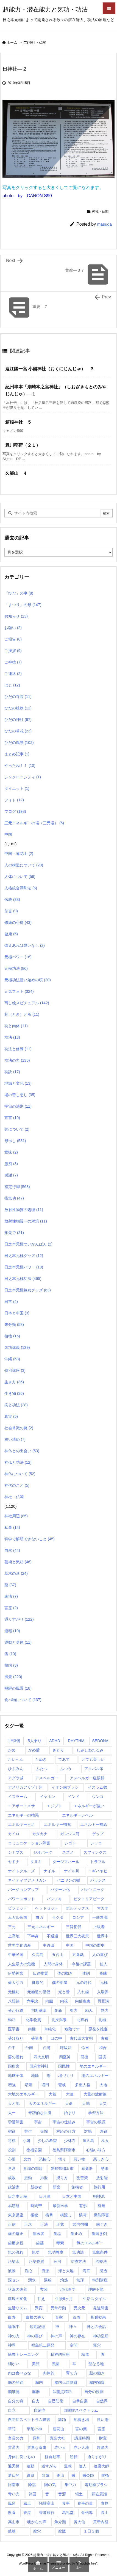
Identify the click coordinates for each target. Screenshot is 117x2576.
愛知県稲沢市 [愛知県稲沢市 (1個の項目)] (62, 2168)
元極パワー (18, 957)
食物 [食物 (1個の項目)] (104, 2503)
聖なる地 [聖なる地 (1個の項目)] (96, 2364)
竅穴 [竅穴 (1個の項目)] (97, 2345)
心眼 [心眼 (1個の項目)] (12, 2159)
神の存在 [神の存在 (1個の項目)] (77, 2336)
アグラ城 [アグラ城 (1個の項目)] (15, 1778)
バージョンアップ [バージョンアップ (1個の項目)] (23, 1889)
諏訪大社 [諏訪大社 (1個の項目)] (57, 2438)
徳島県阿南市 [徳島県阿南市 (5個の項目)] (64, 2150)
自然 (12, 1550)
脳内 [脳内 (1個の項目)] (39, 2382)
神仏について (19, 1474)
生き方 (14, 1382)
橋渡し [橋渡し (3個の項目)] (66, 2215)
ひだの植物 (18, 708)
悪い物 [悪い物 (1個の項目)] (79, 2159)
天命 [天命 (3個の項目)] (69, 2103)
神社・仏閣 (37, 42)
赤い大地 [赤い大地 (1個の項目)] (81, 2447)
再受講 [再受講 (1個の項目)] (103, 2001)
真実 (11, 1416)
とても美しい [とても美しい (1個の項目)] (93, 1759)
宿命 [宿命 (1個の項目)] (12, 2131)
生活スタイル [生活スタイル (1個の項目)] (94, 2298)
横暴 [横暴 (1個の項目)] (49, 2215)
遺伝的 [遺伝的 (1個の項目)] (14, 2475)
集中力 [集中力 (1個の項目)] (70, 2484)
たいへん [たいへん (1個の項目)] (15, 1759)
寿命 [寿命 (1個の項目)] (104, 2131)
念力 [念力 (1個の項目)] (27, 2159)
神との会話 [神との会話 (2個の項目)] (96, 2326)
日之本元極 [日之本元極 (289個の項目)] (17, 2196)
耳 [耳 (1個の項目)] (74, 2364)
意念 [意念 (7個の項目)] (12, 2168)
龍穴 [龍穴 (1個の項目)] (37, 2531)
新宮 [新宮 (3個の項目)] (56, 2187)
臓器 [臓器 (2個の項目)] (36, 2391)
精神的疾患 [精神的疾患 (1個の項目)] (60, 2354)
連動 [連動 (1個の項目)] (30, 2466)
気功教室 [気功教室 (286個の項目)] (55, 2252)
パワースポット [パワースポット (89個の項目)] (21, 1899)
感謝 (11, 1175)
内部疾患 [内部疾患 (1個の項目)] (82, 2001)
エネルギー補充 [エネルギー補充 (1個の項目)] (57, 1824)
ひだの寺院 (18, 696)
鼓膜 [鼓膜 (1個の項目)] (12, 2531)
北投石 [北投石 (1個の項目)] (82, 2020)
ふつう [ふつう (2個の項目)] (66, 1768)
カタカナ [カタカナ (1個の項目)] (40, 1834)
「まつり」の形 (22, 604)
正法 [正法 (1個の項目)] (44, 2224)
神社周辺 (16, 1516)
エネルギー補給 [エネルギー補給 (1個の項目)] (93, 1824)
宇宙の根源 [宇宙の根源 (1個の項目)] (95, 2122)
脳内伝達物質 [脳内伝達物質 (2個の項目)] (65, 2382)
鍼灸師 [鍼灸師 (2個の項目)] (88, 2475)
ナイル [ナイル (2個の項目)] (49, 1871)
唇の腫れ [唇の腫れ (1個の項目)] (15, 2057)
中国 (8, 834)
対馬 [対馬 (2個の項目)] (88, 2131)
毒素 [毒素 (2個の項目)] (60, 2243)
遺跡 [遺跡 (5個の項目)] (30, 2475)
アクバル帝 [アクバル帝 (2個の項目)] (94, 1768)
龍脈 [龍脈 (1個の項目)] (62, 2531)
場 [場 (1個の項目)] (49, 2075)
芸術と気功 (18, 1562)
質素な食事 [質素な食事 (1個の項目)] (36, 2447)
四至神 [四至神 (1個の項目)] (65, 2057)
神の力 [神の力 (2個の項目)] (14, 2336)
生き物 (14, 1393)
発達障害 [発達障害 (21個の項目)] (100, 2308)
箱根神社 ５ (18, 422)
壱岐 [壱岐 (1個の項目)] (62, 2085)
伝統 (12, 899)
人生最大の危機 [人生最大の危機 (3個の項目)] (21, 1964)
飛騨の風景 (18, 1688)
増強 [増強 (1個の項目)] (12, 2085)
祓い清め (15, 1439)
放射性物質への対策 (25, 1221)
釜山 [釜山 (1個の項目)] (60, 2475)
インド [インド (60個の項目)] (73, 1796)
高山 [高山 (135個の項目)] (104, 2512)
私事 (12, 1527)
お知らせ (16, 616)
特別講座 (15, 1370)
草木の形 (16, 1573)
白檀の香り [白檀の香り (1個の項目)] (35, 2317)
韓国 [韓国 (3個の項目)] (32, 2494)
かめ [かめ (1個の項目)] (12, 1750)
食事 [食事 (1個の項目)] (66, 2503)
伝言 (11, 911)
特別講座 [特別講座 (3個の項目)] (100, 2280)
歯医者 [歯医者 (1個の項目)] (38, 2233)
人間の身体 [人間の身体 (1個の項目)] (53, 1964)
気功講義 (17, 1347)
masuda (104, 224)
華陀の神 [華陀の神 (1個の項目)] (34, 2429)
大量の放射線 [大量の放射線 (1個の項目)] (95, 2094)
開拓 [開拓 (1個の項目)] (105, 2475)
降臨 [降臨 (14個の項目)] (32, 2484)
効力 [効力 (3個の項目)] (104, 2010)
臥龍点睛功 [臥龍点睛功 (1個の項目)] (62, 2391)
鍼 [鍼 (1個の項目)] (73, 2475)
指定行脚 (17, 1186)
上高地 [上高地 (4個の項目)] (14, 1936)
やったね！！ (19, 765)
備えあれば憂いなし (24, 945)
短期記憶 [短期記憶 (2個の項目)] (37, 2326)
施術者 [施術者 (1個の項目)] (77, 2187)
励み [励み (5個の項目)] (89, 2010)
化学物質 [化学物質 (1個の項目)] (33, 2020)
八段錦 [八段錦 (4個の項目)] (14, 2001)
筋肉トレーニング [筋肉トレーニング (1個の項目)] (23, 2354)
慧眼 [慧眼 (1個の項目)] (104, 2168)
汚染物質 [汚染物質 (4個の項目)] (36, 2261)
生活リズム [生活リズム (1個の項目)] (17, 2308)
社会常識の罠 (18, 1428)
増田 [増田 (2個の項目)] (45, 2085)
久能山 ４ (16, 473)
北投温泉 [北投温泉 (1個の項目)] (59, 2020)
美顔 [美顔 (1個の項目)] (36, 2364)
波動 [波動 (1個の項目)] (12, 2271)
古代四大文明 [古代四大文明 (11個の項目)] (81, 2038)
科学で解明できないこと (29, 1539)
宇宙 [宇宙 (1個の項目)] (38, 2122)
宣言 (12, 1118)
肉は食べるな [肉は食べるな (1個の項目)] (19, 2373)
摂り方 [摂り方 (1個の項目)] (62, 2178)
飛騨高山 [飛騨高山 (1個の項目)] (46, 2503)
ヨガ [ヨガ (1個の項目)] (39, 1917)
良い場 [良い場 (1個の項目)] (102, 2419)
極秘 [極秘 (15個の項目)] (34, 2215)
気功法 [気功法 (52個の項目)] (78, 2252)
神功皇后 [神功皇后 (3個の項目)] (100, 2336)
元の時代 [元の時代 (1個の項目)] (83, 1982)
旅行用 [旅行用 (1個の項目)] (99, 2187)
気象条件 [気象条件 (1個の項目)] (100, 2252)
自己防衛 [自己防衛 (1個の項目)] (55, 2401)
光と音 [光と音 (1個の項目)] (64, 1992)
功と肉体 (16, 1026)
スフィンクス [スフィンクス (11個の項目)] (95, 1852)
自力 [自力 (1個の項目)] (36, 2401)
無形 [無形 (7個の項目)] (80, 2280)
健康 (11, 934)
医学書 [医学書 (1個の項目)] (14, 2029)
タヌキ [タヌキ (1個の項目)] (36, 1861)
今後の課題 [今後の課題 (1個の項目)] (81, 1964)
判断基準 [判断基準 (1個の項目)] (38, 2010)
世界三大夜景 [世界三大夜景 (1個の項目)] (77, 1936)
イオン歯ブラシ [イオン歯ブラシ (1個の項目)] (65, 1787)
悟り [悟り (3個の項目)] (62, 2159)
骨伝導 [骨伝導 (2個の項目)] (87, 2512)
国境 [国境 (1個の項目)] (102, 2057)
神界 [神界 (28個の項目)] (12, 2345)
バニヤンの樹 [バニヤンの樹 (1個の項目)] (68, 1880)
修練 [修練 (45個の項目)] (103, 1973)
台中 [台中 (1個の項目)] (12, 2047)
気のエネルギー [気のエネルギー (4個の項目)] (90, 2243)
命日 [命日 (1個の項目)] (85, 2047)
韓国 (11, 1665)
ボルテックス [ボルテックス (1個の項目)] (77, 1908)
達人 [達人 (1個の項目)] (83, 2466)
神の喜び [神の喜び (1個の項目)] (35, 2336)
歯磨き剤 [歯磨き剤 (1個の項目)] (99, 2233)
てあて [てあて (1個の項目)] (64, 1759)
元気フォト (19, 991)
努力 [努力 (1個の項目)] (73, 2010)
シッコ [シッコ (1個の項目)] (96, 1843)
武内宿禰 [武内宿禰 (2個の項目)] (80, 2224)
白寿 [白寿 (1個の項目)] (12, 2317)
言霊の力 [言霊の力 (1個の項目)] (15, 2438)
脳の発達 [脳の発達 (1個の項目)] (15, 2382)
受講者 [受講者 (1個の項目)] (37, 2038)
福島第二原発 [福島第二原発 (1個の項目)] (42, 2345)
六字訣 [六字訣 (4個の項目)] (32, 2001)
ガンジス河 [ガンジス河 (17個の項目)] (69, 1834)
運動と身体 (18, 1642)
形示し (15, 1141)
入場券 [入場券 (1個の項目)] (102, 1992)
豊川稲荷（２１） (25, 445)
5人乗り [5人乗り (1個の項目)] (34, 1741)
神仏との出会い (21, 1451)
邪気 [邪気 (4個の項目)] (45, 2475)
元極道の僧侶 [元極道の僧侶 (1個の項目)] (38, 1992)
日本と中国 (16, 1313)
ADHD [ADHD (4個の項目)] (54, 1741)
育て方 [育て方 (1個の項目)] (71, 2373)
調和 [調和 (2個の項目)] (36, 2438)
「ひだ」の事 (18, 593)
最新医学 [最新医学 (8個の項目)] (60, 2206)
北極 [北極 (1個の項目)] (102, 2020)
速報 (12, 1631)
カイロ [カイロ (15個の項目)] (14, 1834)
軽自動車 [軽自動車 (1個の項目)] (52, 2457)
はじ (12, 685)
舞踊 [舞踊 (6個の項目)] (62, 2419)
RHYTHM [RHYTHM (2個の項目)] (76, 1741)
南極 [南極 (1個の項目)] (32, 2029)
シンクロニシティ (22, 777)
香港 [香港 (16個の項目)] (27, 2512)
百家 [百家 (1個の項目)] (59, 2317)
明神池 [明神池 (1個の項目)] (99, 2196)
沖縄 (12, 1359)
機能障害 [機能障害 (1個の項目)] (101, 2215)
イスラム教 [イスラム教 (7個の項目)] (97, 1787)
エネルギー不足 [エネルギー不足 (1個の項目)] (21, 1824)
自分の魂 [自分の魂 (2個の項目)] (15, 2401)
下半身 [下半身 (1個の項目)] (33, 1936)
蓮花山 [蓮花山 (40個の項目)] (58, 2429)
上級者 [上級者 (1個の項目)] (99, 1927)
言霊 (11, 1608)
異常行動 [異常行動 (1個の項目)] (58, 2308)
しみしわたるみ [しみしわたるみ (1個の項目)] (90, 1750)
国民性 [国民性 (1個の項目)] (64, 2066)
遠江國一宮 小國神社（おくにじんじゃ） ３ (49, 368)
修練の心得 (18, 922)
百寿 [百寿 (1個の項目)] (76, 2317)
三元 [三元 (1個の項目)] (12, 1927)
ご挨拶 (13, 650)
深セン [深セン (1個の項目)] (14, 2280)
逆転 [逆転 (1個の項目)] (73, 2457)
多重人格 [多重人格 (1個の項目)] (82, 2085)
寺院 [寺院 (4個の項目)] (44, 2131)
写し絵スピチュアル (26, 1003)
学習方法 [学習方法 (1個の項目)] (96, 2113)
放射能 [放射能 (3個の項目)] (102, 2178)
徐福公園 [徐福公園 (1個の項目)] (34, 2150)
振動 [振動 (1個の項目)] (28, 2178)
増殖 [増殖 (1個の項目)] (28, 2085)
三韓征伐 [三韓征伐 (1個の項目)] (73, 1927)
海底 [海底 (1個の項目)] (86, 2271)
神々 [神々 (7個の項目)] (73, 2326)
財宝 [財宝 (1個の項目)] (103, 2438)
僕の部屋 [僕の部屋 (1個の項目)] (59, 1982)
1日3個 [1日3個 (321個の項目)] (14, 1741)
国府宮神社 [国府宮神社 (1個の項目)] (39, 2066)
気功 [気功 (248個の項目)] (36, 2252)
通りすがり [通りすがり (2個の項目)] (97, 2457)
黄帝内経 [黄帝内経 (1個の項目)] (100, 2522)
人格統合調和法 (20, 888)
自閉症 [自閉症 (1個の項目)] (39, 2410)
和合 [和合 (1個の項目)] (103, 2047)
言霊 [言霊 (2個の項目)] (101, 2429)
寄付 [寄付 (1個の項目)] (28, 2131)
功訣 (12, 1072)
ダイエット (16, 788)
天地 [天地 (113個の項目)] (86, 2103)
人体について (19, 876)
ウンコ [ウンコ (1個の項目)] (98, 1796)
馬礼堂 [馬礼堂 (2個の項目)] (68, 2512)
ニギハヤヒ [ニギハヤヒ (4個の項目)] (97, 1871)
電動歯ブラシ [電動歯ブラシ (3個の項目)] (96, 2484)
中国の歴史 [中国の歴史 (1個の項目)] (95, 1945)
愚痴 (11, 1164)
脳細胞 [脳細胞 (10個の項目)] (14, 2391)
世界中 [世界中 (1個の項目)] (102, 1936)
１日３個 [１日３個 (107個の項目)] (91, 2531)
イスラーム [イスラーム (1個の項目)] (17, 1796)
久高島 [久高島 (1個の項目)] (37, 1954)
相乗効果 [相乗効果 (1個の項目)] (98, 2317)
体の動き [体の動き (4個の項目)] (65, 1973)
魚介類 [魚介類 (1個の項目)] (60, 2522)
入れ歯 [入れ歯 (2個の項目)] (83, 1992)
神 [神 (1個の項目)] (57, 2326)
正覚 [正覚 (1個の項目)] (60, 2224)
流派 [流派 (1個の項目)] (45, 2271)
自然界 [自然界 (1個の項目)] (102, 2401)
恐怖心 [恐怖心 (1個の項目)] (45, 2159)
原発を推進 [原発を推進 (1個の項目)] (98, 2029)
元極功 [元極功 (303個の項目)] (14, 1992)
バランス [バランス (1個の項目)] (98, 1880)
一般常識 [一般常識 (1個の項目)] (100, 1917)
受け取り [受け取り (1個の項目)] (15, 2038)
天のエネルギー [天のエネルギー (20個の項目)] (42, 2103)
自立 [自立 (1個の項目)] (12, 2410)
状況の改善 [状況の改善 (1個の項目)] (17, 2289)
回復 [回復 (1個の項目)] (84, 2057)
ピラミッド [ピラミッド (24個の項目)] (17, 1908)
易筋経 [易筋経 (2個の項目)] (14, 2206)
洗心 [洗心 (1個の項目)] (28, 2271)
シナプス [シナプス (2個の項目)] (15, 1852)
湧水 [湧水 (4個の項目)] (32, 2280)
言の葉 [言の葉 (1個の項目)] (81, 2429)
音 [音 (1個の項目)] (47, 2494)
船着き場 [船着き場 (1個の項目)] (81, 2419)
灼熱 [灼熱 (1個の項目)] (64, 2280)
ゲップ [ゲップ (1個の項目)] (98, 1834)
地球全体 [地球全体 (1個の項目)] (15, 2075)
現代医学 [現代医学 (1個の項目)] (68, 2289)
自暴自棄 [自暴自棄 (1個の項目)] (80, 2401)
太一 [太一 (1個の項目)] (12, 2113)
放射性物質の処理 (23, 1209)
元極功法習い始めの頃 (27, 980)
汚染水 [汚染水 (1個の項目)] (14, 2261)
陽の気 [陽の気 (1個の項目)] (50, 2484)
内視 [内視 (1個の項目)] (64, 2001)
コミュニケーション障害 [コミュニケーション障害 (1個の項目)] (29, 1843)
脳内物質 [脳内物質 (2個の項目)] (97, 2382)
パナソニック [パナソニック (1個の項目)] (92, 1889)
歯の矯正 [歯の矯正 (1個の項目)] (15, 2233)
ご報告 (13, 639)
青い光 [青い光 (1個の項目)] (14, 2494)
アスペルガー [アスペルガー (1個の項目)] (46, 1778)
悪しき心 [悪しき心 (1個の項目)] (100, 2159)
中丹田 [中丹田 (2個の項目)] (48, 1945)
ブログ (15, 811)
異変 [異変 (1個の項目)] (39, 2308)
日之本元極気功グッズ (27, 1290)
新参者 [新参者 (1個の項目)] (36, 2187)
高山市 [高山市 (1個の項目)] (14, 2522)
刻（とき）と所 (21, 1014)
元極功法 (16, 968)
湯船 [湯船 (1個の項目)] (48, 2280)
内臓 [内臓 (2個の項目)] (49, 2001)
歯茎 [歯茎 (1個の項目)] (40, 2243)
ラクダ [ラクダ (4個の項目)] (57, 1917)
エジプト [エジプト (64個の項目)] (54, 1806)
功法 (12, 1037)
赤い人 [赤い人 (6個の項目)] (60, 2447)
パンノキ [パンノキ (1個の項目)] (54, 1899)
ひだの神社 (18, 719)
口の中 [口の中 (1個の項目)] (56, 2038)
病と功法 (16, 1405)
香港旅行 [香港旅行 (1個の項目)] (46, 2512)
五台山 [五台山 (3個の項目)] (57, 1954)
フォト (14, 800)
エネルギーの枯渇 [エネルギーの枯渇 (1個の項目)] (23, 1815)
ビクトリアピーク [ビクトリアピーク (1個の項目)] (89, 1899)
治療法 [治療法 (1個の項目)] (101, 2261)
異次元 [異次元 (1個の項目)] (79, 2308)
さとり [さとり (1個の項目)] (58, 1750)
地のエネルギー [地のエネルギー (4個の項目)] (93, 2066)
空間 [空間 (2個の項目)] (73, 2345)
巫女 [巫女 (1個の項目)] (105, 2140)
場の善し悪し (19, 1095)
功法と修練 (18, 1049)
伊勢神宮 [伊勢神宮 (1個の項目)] (15, 1973)
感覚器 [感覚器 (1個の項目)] (87, 2168)
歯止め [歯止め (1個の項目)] (76, 2233)
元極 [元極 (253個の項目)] (104, 1982)
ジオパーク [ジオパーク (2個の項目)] (42, 1852)
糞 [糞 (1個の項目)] (103, 2354)
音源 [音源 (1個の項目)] (62, 2494)
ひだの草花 (18, 731)
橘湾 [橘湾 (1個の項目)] (83, 2215)
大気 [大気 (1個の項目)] (52, 2094)
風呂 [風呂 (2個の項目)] (12, 2503)
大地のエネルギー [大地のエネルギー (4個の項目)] (23, 2094)
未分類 (14, 1324)
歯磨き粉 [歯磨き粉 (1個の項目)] (15, 2243)
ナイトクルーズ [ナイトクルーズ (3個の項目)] (21, 1871)
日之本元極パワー (23, 1267)
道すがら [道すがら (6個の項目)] (49, 2466)
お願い (13, 627)
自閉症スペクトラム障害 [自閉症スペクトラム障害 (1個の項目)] (29, 2419)
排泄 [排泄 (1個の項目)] (44, 2178)
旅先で (14, 1232)
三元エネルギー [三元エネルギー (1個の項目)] (40, 1927)
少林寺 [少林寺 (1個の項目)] (70, 2140)
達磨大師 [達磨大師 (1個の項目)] (101, 2466)
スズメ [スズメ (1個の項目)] (68, 1852)
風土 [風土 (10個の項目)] (27, 2503)
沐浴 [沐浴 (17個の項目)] (57, 2261)
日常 (11, 1301)
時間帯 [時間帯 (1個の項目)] (36, 2206)
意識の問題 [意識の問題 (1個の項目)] (33, 2168)
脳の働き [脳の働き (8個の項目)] (97, 2373)
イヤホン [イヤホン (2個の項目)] (47, 1796)
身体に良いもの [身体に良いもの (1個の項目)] (21, 2457)
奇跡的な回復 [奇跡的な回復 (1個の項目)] (39, 2113)
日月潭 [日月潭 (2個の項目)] (45, 2196)
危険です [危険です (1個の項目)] (72, 2029)
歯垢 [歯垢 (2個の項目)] (57, 2233)
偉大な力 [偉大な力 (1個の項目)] (15, 1982)
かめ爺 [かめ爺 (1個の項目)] (34, 1750)
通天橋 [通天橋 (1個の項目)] (14, 2466)
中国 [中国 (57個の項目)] (70, 1945)
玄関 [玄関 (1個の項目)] (44, 2289)
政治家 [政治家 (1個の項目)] (14, 2187)
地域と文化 (18, 1083)
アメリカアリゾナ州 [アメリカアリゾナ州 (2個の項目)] (25, 1787)
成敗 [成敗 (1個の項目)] (12, 2178)
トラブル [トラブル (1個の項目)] (97, 1861)
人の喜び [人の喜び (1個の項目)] (100, 1954)
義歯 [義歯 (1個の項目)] (56, 2364)
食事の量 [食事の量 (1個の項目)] (85, 2503)
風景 (13, 1677)
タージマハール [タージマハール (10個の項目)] (65, 1861)
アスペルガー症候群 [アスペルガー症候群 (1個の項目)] (87, 1778)
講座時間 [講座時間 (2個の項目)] (82, 2438)
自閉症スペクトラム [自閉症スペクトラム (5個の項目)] (80, 2410)
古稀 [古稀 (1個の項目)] (104, 2038)
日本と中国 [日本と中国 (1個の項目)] (71, 2196)
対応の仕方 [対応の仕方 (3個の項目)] (66, 2131)
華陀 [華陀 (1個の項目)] (12, 2429)
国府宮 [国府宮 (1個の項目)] (14, 2066)
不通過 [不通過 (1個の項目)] (52, 1936)
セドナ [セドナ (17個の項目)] (14, 1861)
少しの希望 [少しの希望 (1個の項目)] (47, 2140)
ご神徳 (13, 662)
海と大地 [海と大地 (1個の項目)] (66, 2271)
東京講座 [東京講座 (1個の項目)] (15, 2215)
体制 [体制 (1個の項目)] (86, 1973)
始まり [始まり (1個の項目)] (70, 2113)
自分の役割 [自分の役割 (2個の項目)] (94, 2391)
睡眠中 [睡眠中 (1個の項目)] (14, 2326)
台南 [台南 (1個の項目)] (29, 2047)
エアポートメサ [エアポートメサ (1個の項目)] (21, 1806)
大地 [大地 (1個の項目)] (103, 2085)
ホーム (12, 42)
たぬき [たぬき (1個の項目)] (41, 1759)
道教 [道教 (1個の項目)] (68, 2466)
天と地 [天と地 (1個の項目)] (14, 2103)
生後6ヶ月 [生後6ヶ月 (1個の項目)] (64, 2298)
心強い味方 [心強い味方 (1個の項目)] (95, 2150)
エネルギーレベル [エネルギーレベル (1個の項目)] (77, 1815)
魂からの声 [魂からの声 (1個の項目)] (36, 2522)
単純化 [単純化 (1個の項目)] (50, 2029)
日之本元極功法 (22, 1278)
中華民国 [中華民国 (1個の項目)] (15, 1954)
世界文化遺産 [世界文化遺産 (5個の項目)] (19, 1945)
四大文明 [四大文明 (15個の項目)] (41, 2057)
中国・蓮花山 (18, 853)
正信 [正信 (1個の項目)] (12, 2224)
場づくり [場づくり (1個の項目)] (66, 2075)
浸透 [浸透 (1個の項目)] (103, 2271)
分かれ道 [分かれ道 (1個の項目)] (15, 2010)
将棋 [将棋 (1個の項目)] (12, 2140)
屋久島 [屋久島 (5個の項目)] (88, 2140)
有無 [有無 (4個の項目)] (101, 2206)
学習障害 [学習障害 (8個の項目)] (15, 2122)
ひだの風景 (19, 742)
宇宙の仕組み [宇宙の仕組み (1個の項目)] (64, 2122)
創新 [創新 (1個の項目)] (58, 2010)
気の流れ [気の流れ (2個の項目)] (15, 2252)
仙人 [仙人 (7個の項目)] (103, 1964)
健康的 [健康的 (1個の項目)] (37, 1982)
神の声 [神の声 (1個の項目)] (56, 2336)
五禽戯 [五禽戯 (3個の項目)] (78, 1954)
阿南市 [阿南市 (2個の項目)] (14, 2484)
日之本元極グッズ (23, 1255)
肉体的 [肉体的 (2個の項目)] (48, 2373)
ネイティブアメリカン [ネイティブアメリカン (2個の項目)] (27, 1880)
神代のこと (16, 1485)
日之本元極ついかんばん (28, 1244)
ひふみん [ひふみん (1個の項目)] (15, 1768)
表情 (11, 1596)
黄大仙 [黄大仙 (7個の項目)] (79, 2522)
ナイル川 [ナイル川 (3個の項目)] (71, 1871)
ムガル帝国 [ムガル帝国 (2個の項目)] (17, 1917)
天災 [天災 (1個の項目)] (103, 2103)
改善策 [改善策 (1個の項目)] (82, 2178)
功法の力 (17, 1060)
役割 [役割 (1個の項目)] (12, 2150)
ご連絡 (13, 673)
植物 (12, 1336)
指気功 (14, 1198)
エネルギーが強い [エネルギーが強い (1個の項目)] (89, 1806)
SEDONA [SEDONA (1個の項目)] (100, 1741)
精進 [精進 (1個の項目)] (85, 2354)
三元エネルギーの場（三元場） (34, 823)
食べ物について (22, 1700)
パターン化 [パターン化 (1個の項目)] (60, 1889)
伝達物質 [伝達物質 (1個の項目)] (40, 1973)
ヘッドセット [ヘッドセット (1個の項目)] (46, 1908)
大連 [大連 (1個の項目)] (70, 2094)
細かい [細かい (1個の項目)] (14, 2364)
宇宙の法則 (18, 1106)
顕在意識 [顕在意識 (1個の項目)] (99, 2494)
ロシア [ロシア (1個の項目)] (78, 1917)
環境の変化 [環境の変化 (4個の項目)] (17, 2298)
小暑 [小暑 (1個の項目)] (26, 2140)
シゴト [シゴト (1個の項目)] (70, 1843)
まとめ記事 (16, 754)
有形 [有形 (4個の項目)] (83, 2206)
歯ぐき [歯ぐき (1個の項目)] (102, 2224)
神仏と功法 (18, 1462)
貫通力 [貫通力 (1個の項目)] (14, 2447)
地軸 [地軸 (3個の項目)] (35, 2075)
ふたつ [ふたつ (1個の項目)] (42, 1768)
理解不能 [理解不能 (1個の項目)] (96, 2289)
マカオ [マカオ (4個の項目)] (102, 1908)
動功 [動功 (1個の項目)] (12, 2020)
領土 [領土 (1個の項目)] (79, 2494)
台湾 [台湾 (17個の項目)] (47, 2047)
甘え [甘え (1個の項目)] (41, 2298)
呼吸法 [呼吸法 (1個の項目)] (66, 2047)
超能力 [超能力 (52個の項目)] (102, 2447)
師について (16, 1129)
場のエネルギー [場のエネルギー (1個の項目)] (95, 2075)
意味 (11, 1152)
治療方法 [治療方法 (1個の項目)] (78, 2261)
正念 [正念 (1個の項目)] (28, 2224)
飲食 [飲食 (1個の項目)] (12, 2512)
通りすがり (19, 1619)
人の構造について (23, 865)
